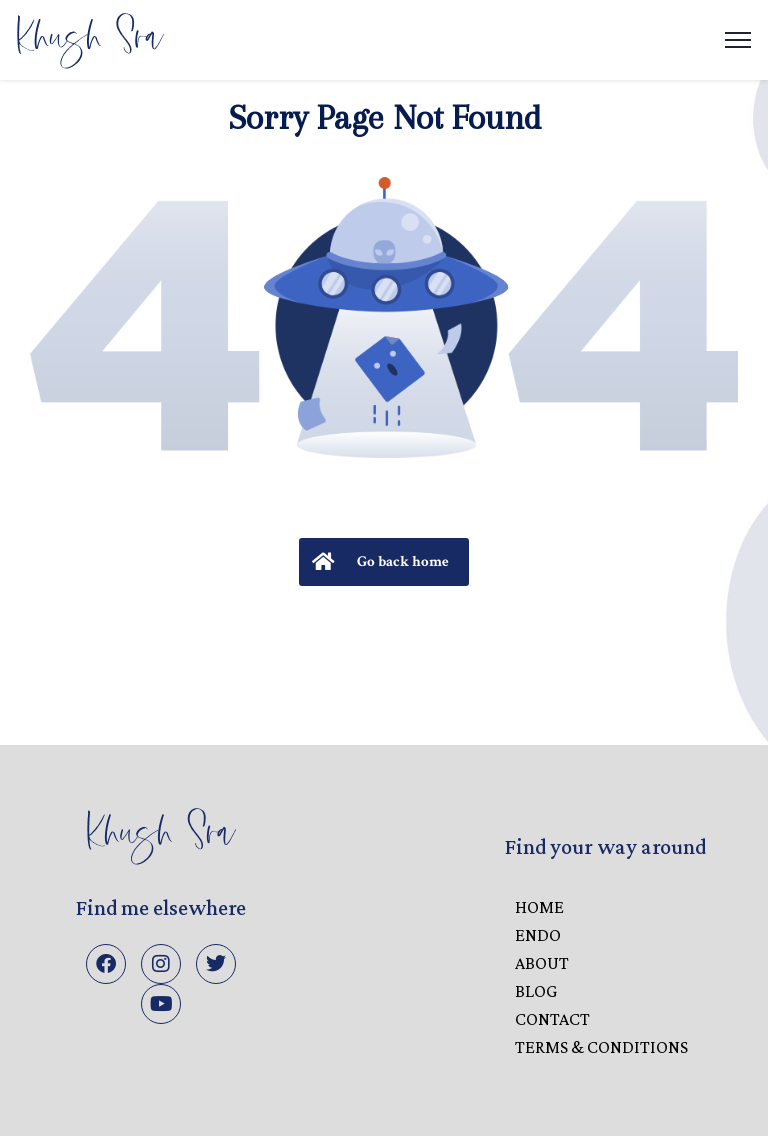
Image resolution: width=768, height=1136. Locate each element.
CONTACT (552, 1019)
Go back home (378, 562)
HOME (539, 907)
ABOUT (542, 963)
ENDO (538, 935)
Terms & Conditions (601, 1047)
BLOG (536, 991)
